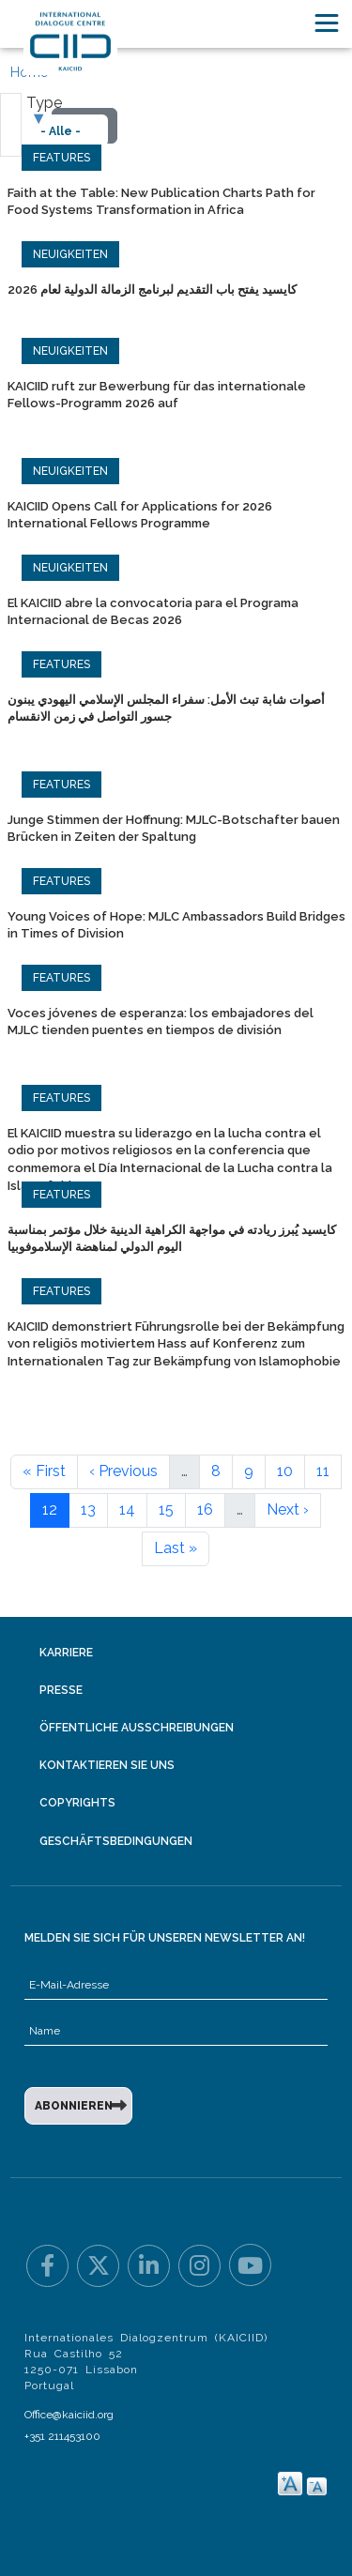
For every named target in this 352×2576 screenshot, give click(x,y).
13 (88, 1509)
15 (166, 1509)
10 (285, 1471)
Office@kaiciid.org (69, 2414)
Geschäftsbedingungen (115, 1841)
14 (127, 1509)
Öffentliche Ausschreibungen (136, 1727)
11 (322, 1471)
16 (205, 1509)
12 (49, 1509)
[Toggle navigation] (326, 23)
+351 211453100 (62, 2436)
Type (44, 103)
